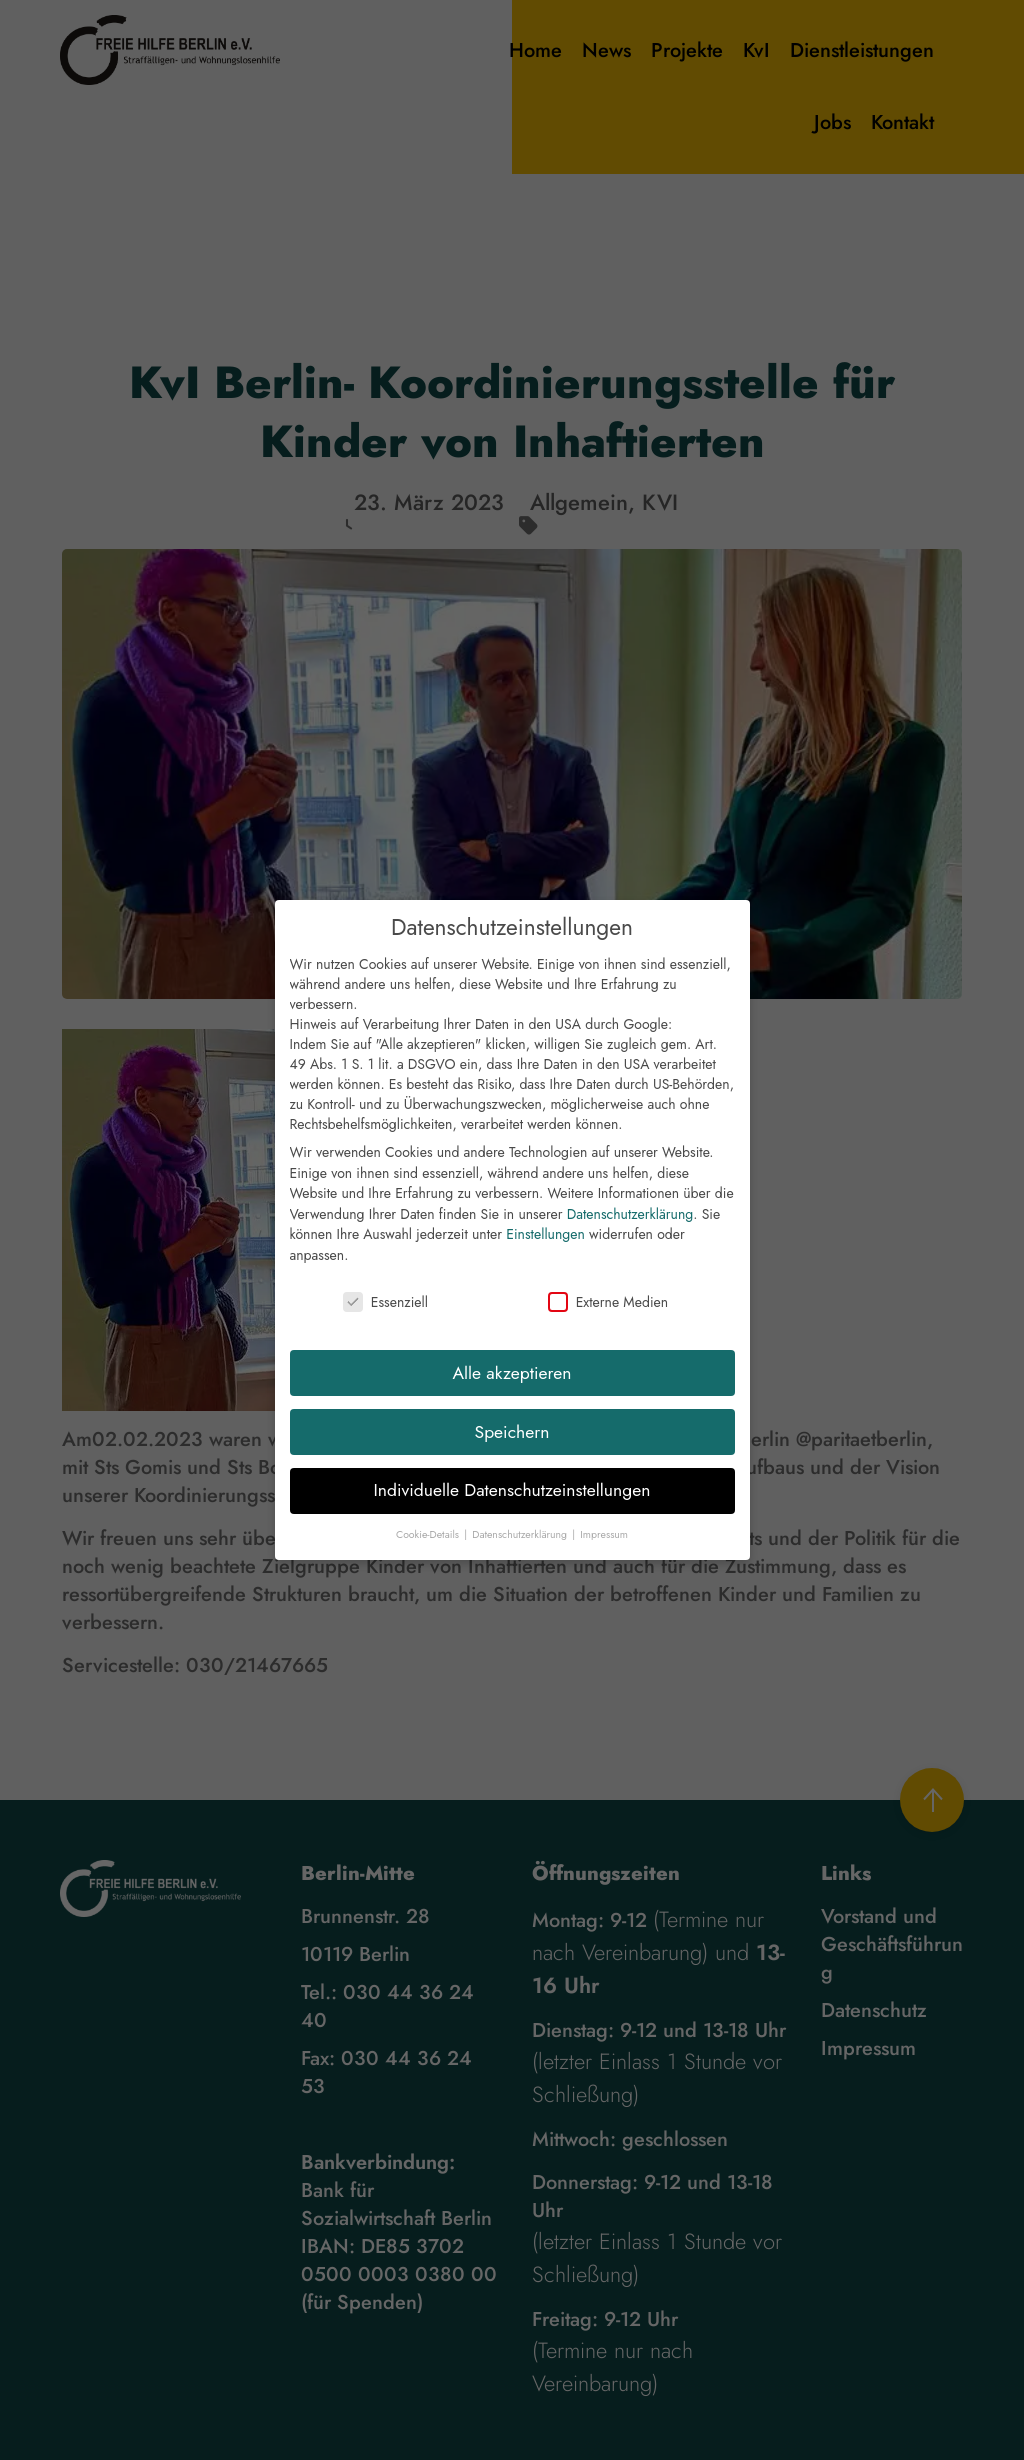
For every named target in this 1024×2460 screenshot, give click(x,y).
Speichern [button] (512, 1448)
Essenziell (385, 1318)
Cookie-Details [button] (429, 1550)
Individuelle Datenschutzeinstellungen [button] (512, 1507)
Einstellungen (545, 1251)
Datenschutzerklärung (630, 1230)
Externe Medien (608, 1318)
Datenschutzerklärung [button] (521, 1550)
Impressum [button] (604, 1550)
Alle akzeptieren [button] (512, 1389)
